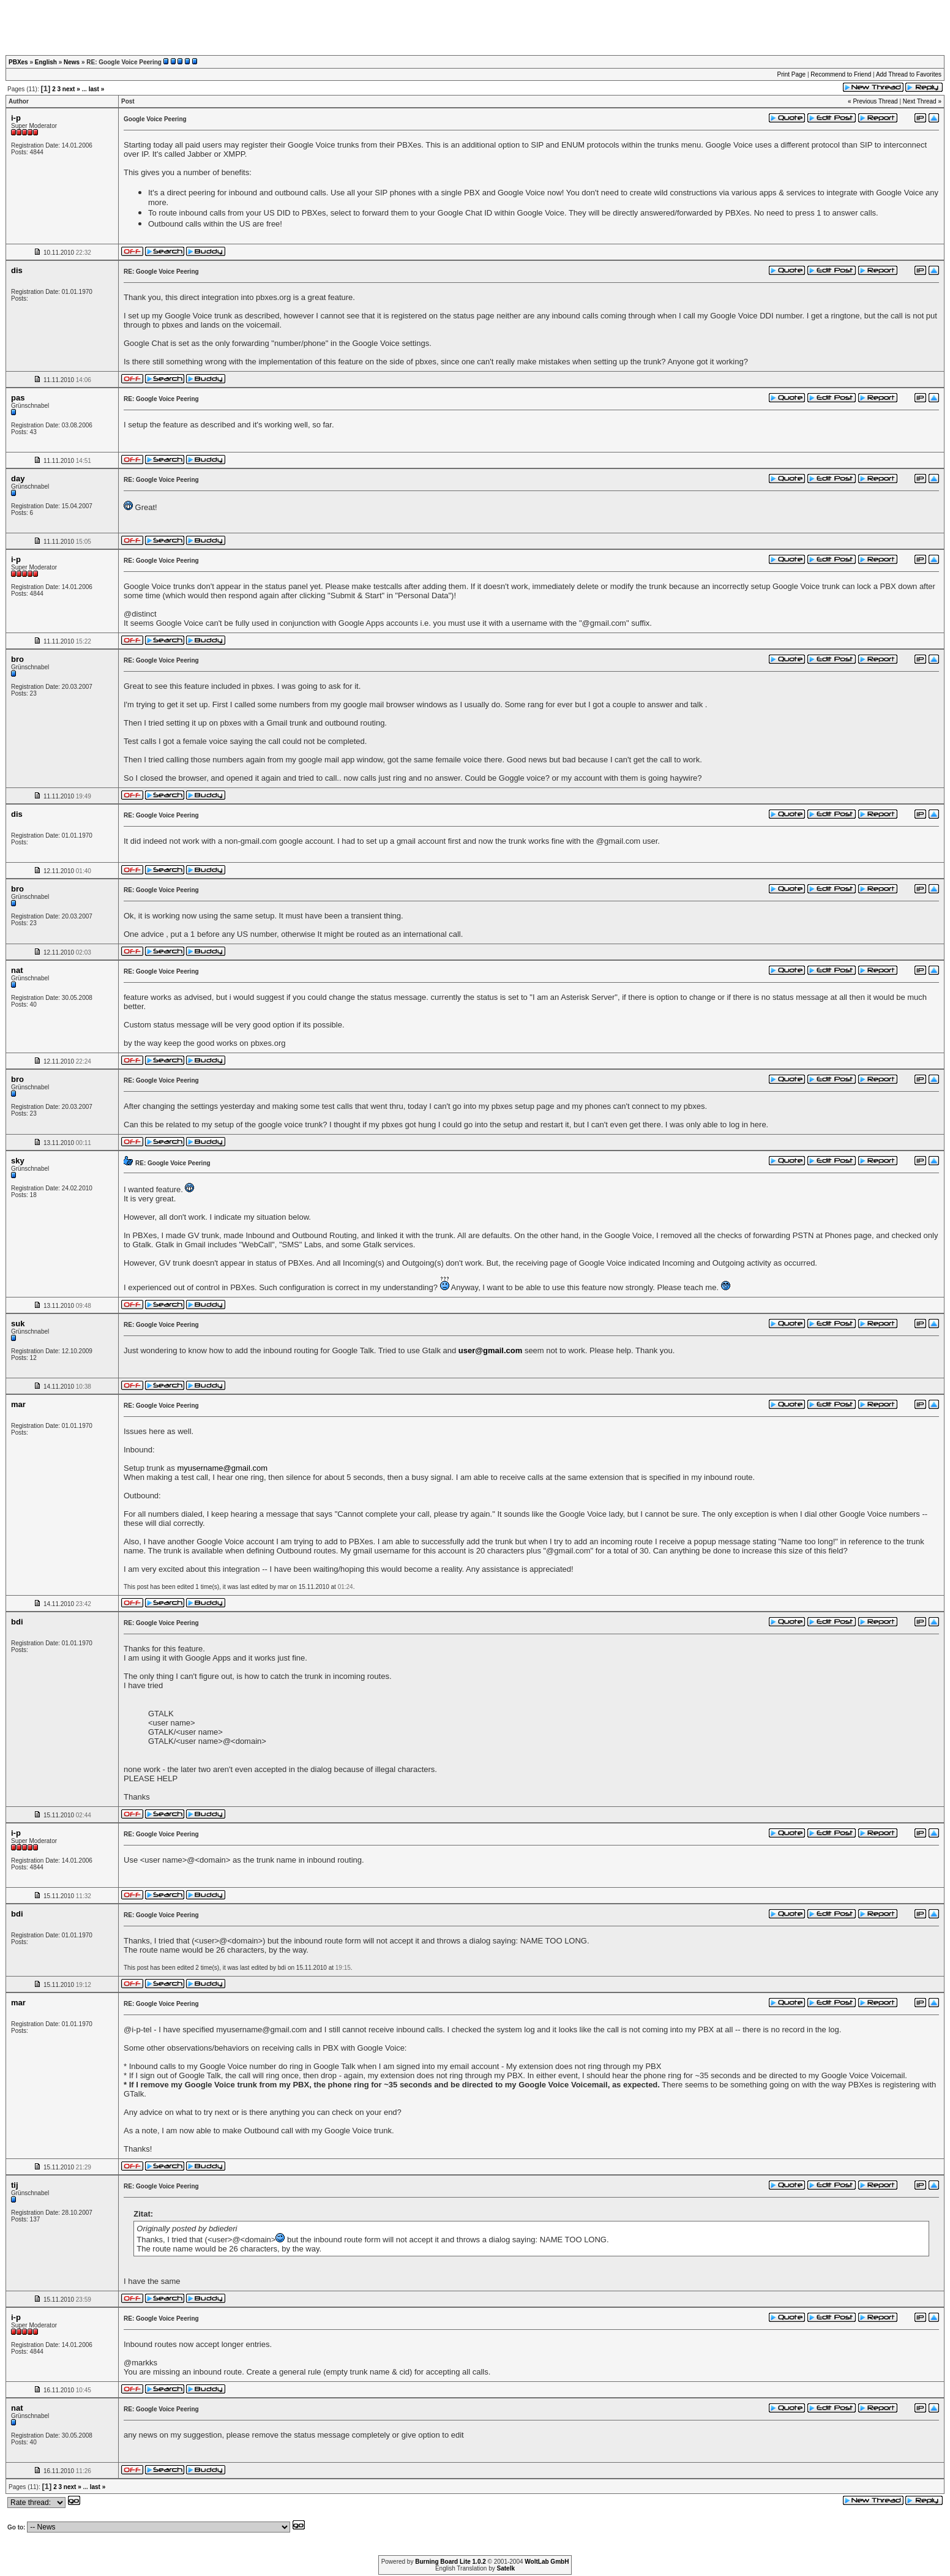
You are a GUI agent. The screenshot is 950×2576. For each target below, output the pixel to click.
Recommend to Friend (840, 74)
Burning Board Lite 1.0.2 (450, 2561)
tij (14, 2185)
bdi (17, 1621)
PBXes (18, 62)
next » (71, 89)
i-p (16, 117)
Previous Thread (875, 101)
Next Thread (920, 101)
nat (17, 970)
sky (17, 1160)
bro (17, 659)
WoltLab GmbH (547, 2561)
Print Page (791, 74)
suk (17, 1323)
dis (17, 270)
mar (18, 1404)
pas (17, 397)
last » (97, 89)
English (46, 62)
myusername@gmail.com (222, 1468)
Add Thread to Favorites (908, 74)
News (72, 62)
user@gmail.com (490, 1350)
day (17, 478)
